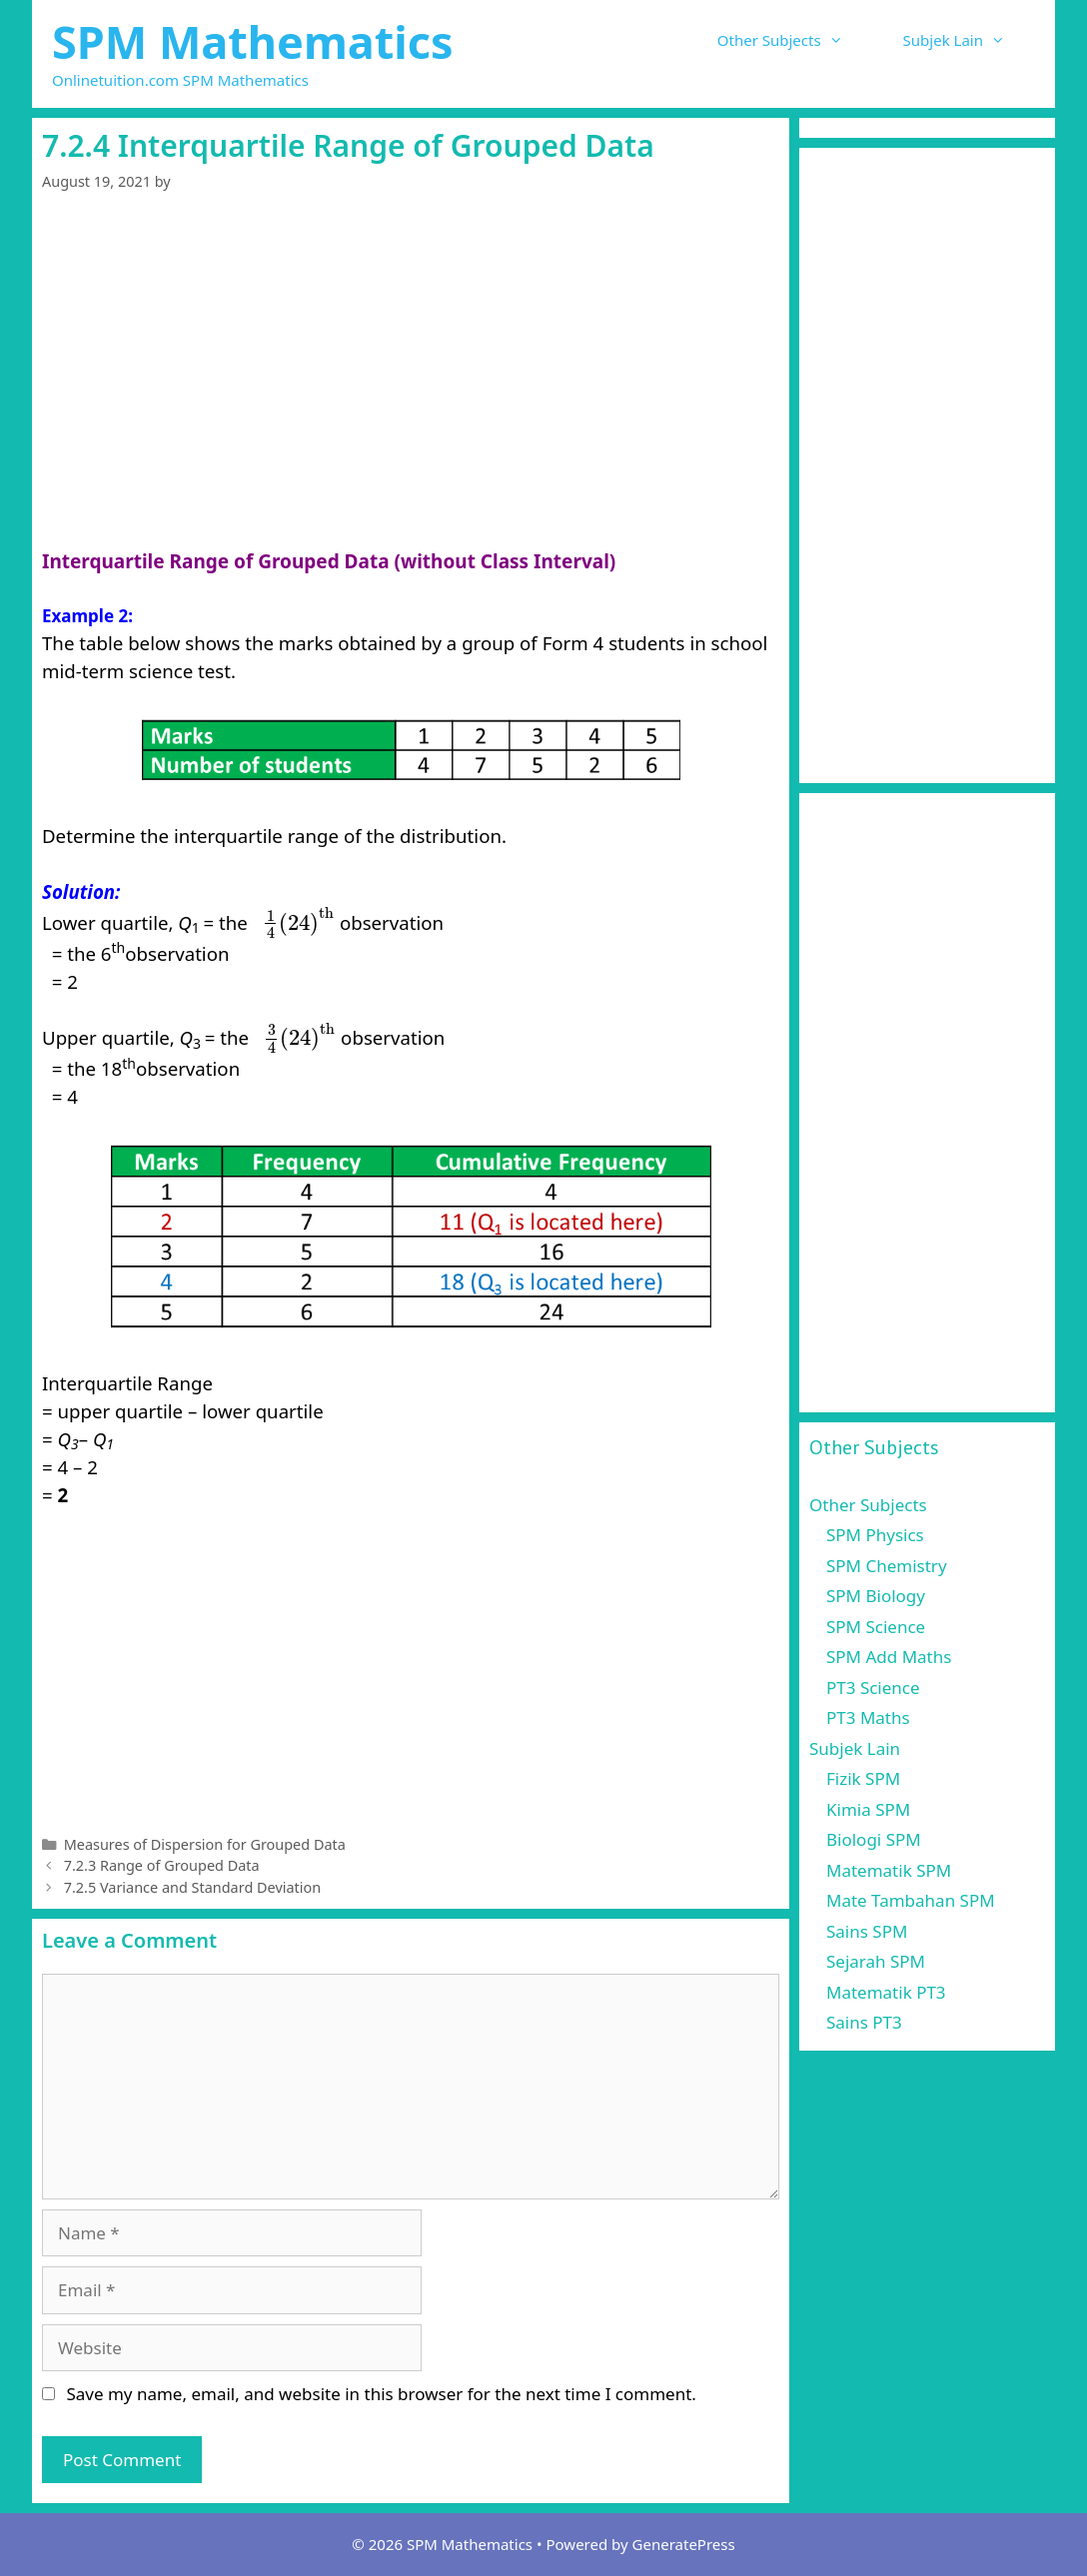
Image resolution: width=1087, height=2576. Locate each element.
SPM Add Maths (888, 1656)
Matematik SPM (888, 1870)
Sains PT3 (864, 2022)
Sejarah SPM (875, 1961)
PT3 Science (873, 1687)
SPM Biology (875, 1595)
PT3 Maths (868, 1717)
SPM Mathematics (253, 41)
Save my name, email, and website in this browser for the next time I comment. (380, 2393)
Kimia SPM (868, 1809)
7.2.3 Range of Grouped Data (162, 1865)
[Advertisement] (410, 399)
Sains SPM (866, 1931)
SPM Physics (875, 1534)
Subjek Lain (969, 40)
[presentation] (298, 923)
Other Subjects (795, 40)
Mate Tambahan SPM (910, 1900)
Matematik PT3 (886, 1992)
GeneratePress (683, 2544)
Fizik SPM (863, 1778)
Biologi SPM (873, 1839)
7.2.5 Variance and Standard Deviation (193, 1887)
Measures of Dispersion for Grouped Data (205, 1844)
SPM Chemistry (886, 1565)
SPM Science (875, 1626)
